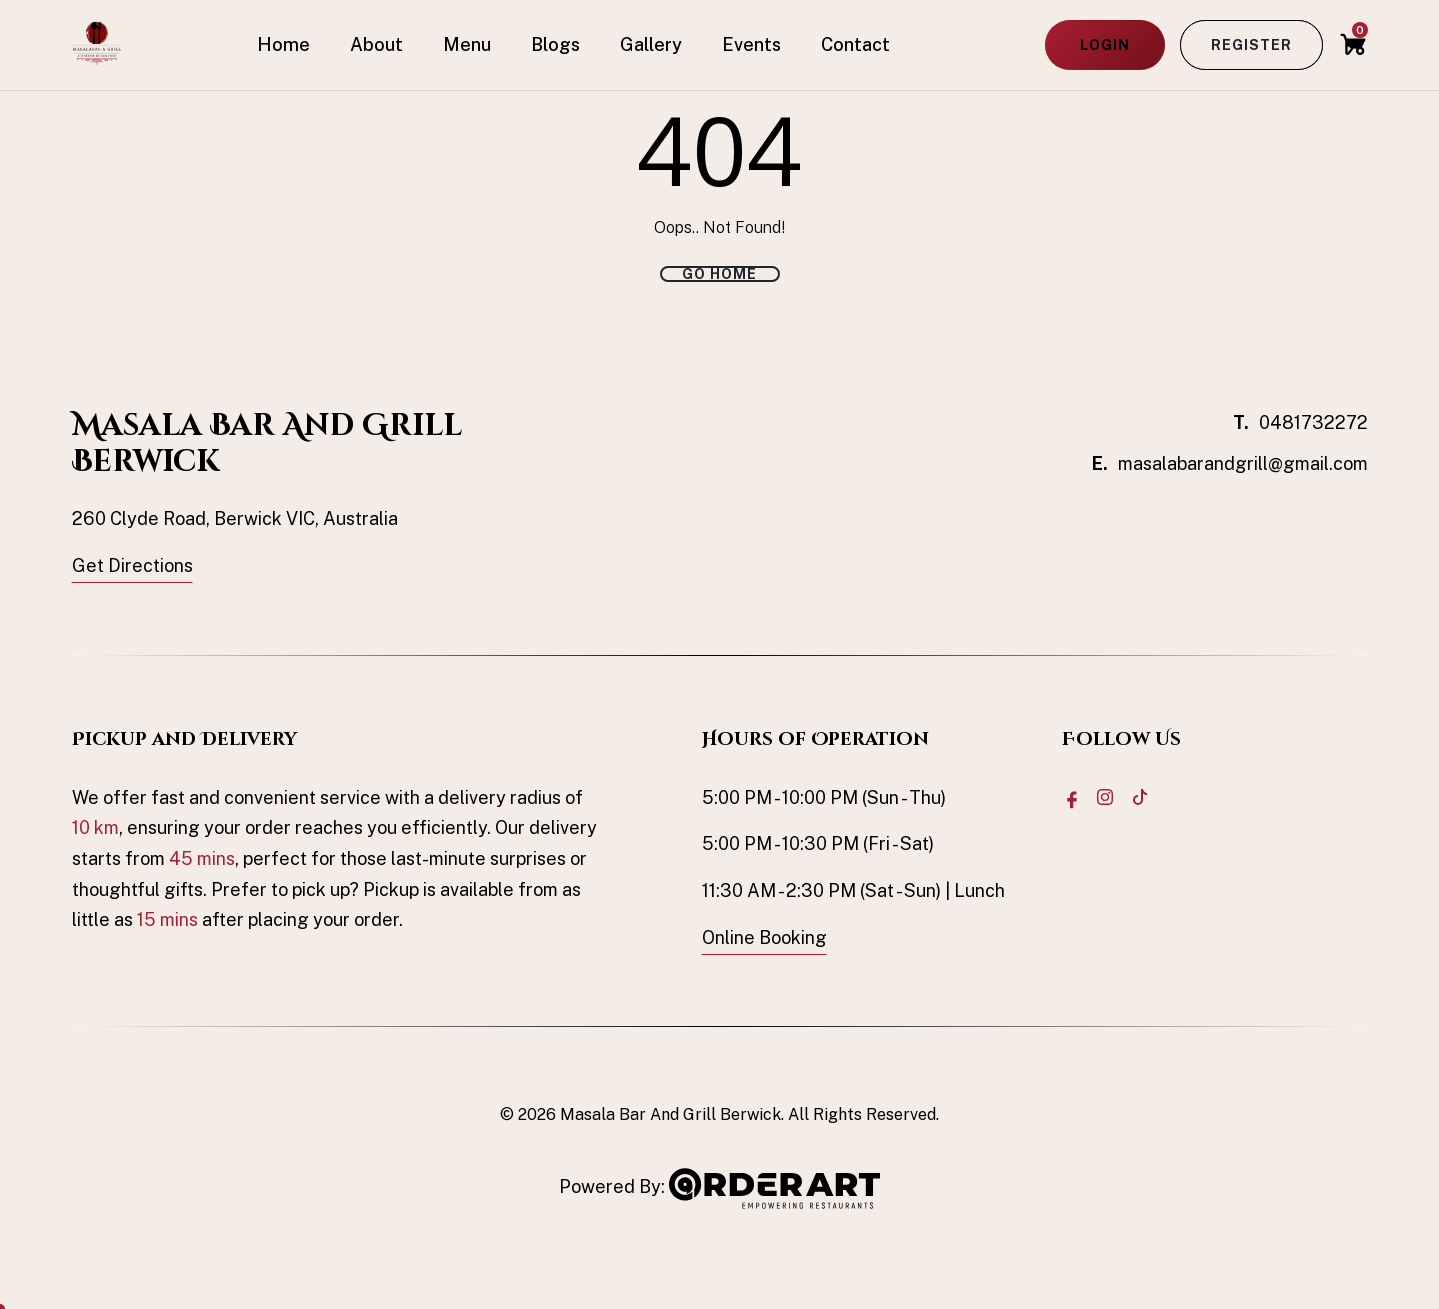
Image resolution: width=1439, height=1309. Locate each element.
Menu (467, 44)
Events (751, 44)
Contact (855, 44)
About (376, 44)
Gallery (651, 44)
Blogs (555, 44)
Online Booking (764, 937)
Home (283, 44)
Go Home (719, 274)
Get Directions (132, 565)
